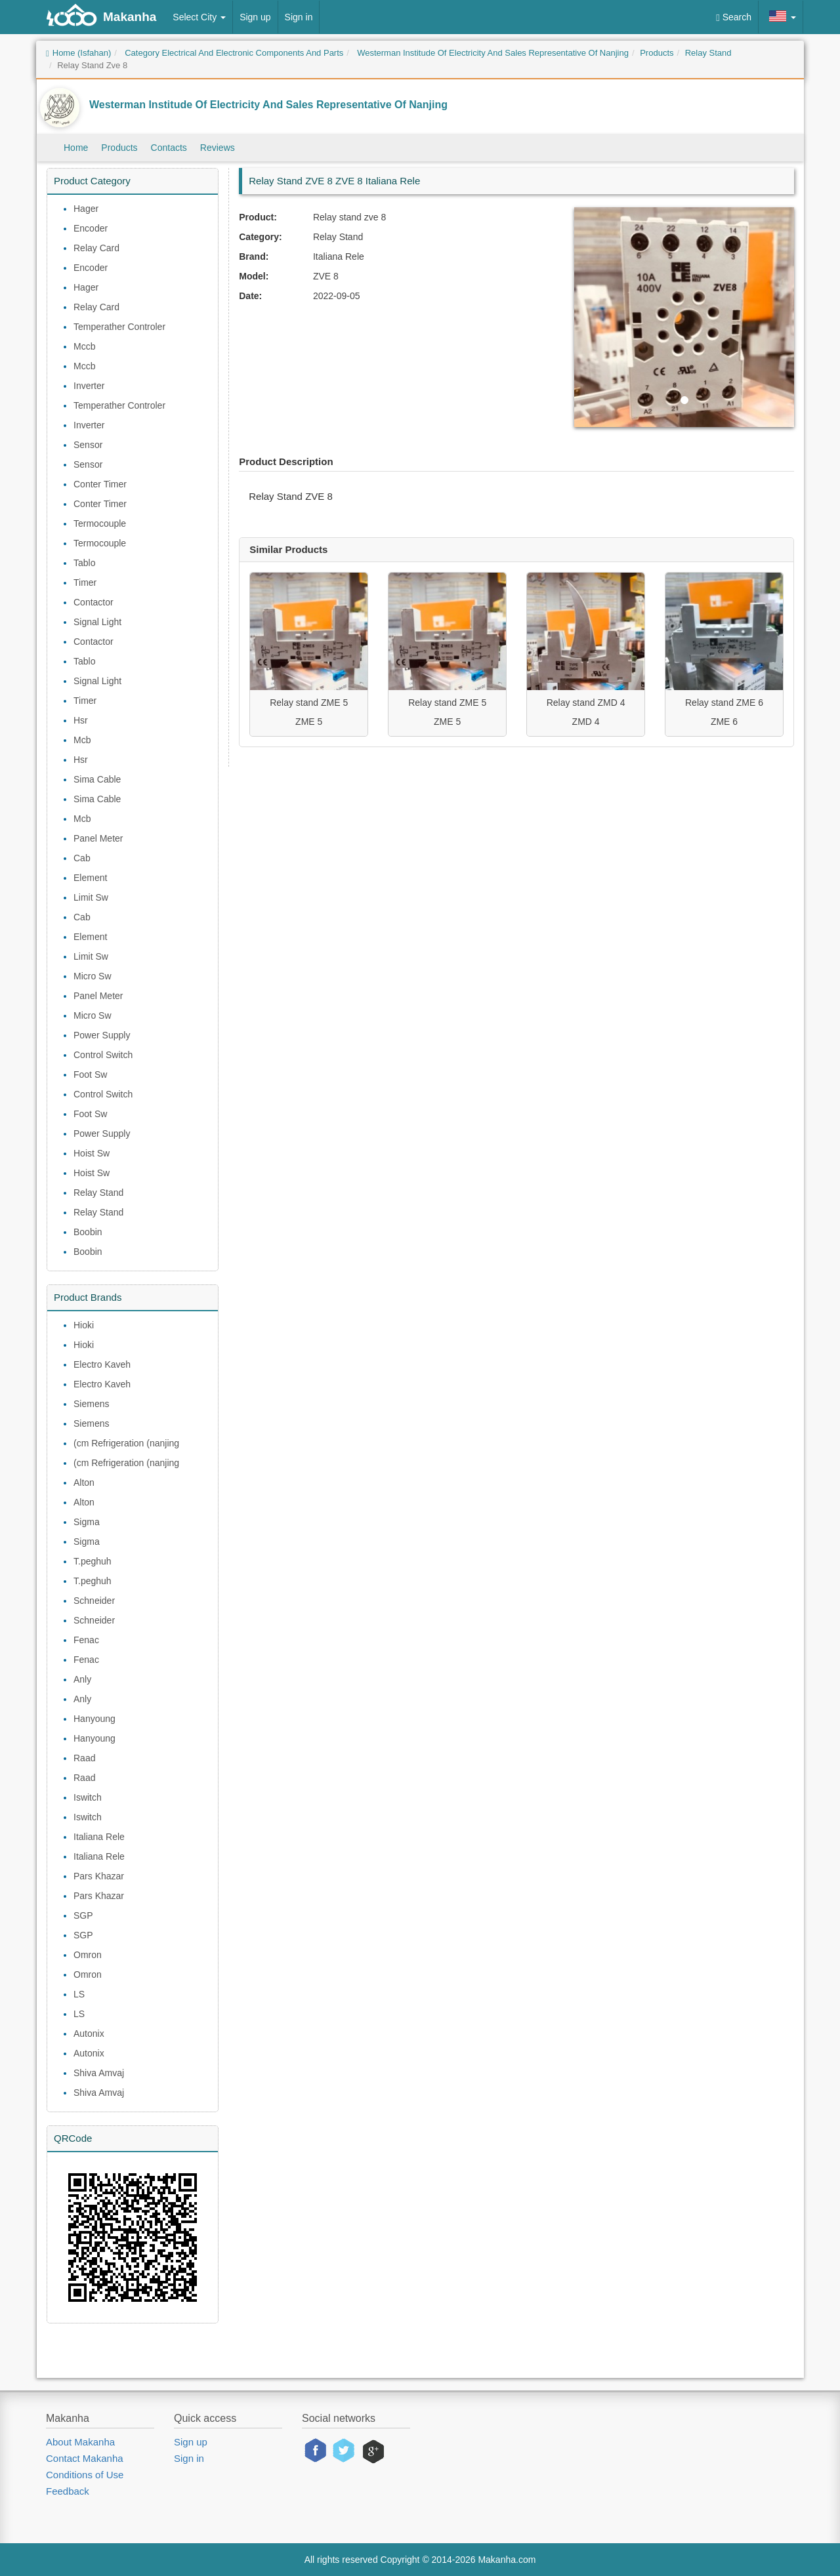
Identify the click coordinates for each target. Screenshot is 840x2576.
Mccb (84, 346)
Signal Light (97, 622)
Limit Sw (91, 897)
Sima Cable (97, 779)
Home (76, 147)
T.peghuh (93, 1561)
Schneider (94, 1600)
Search (733, 17)
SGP (83, 1915)
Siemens (91, 1404)
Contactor (94, 602)
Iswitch (88, 1797)
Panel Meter (98, 838)
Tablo (84, 563)
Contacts (169, 147)
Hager (86, 208)
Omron (88, 1955)
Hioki (84, 1325)
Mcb (82, 740)
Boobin (88, 1232)
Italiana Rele (99, 1836)
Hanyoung (95, 1718)
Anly (82, 1679)
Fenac (86, 1640)
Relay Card (96, 248)
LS (79, 1994)
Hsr (81, 720)
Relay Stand (98, 1192)
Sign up (255, 17)
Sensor (88, 445)
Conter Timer (100, 484)
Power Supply (102, 1035)
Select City (199, 17)
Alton (84, 1482)
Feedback (67, 2491)
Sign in (299, 17)
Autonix (89, 2033)
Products (119, 147)
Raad (84, 1758)
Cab (82, 858)
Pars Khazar (99, 1876)
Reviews (217, 147)
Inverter (89, 385)
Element (90, 877)
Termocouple (100, 523)
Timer (85, 582)
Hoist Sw (92, 1153)
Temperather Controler (119, 326)
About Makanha (80, 2441)
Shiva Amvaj (99, 2073)
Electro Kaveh (102, 1364)
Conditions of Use (84, 2474)
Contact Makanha (84, 2458)
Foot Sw (90, 1074)
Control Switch (103, 1055)
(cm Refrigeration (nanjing (126, 1443)
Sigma (87, 1522)
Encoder (91, 228)
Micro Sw (93, 976)
